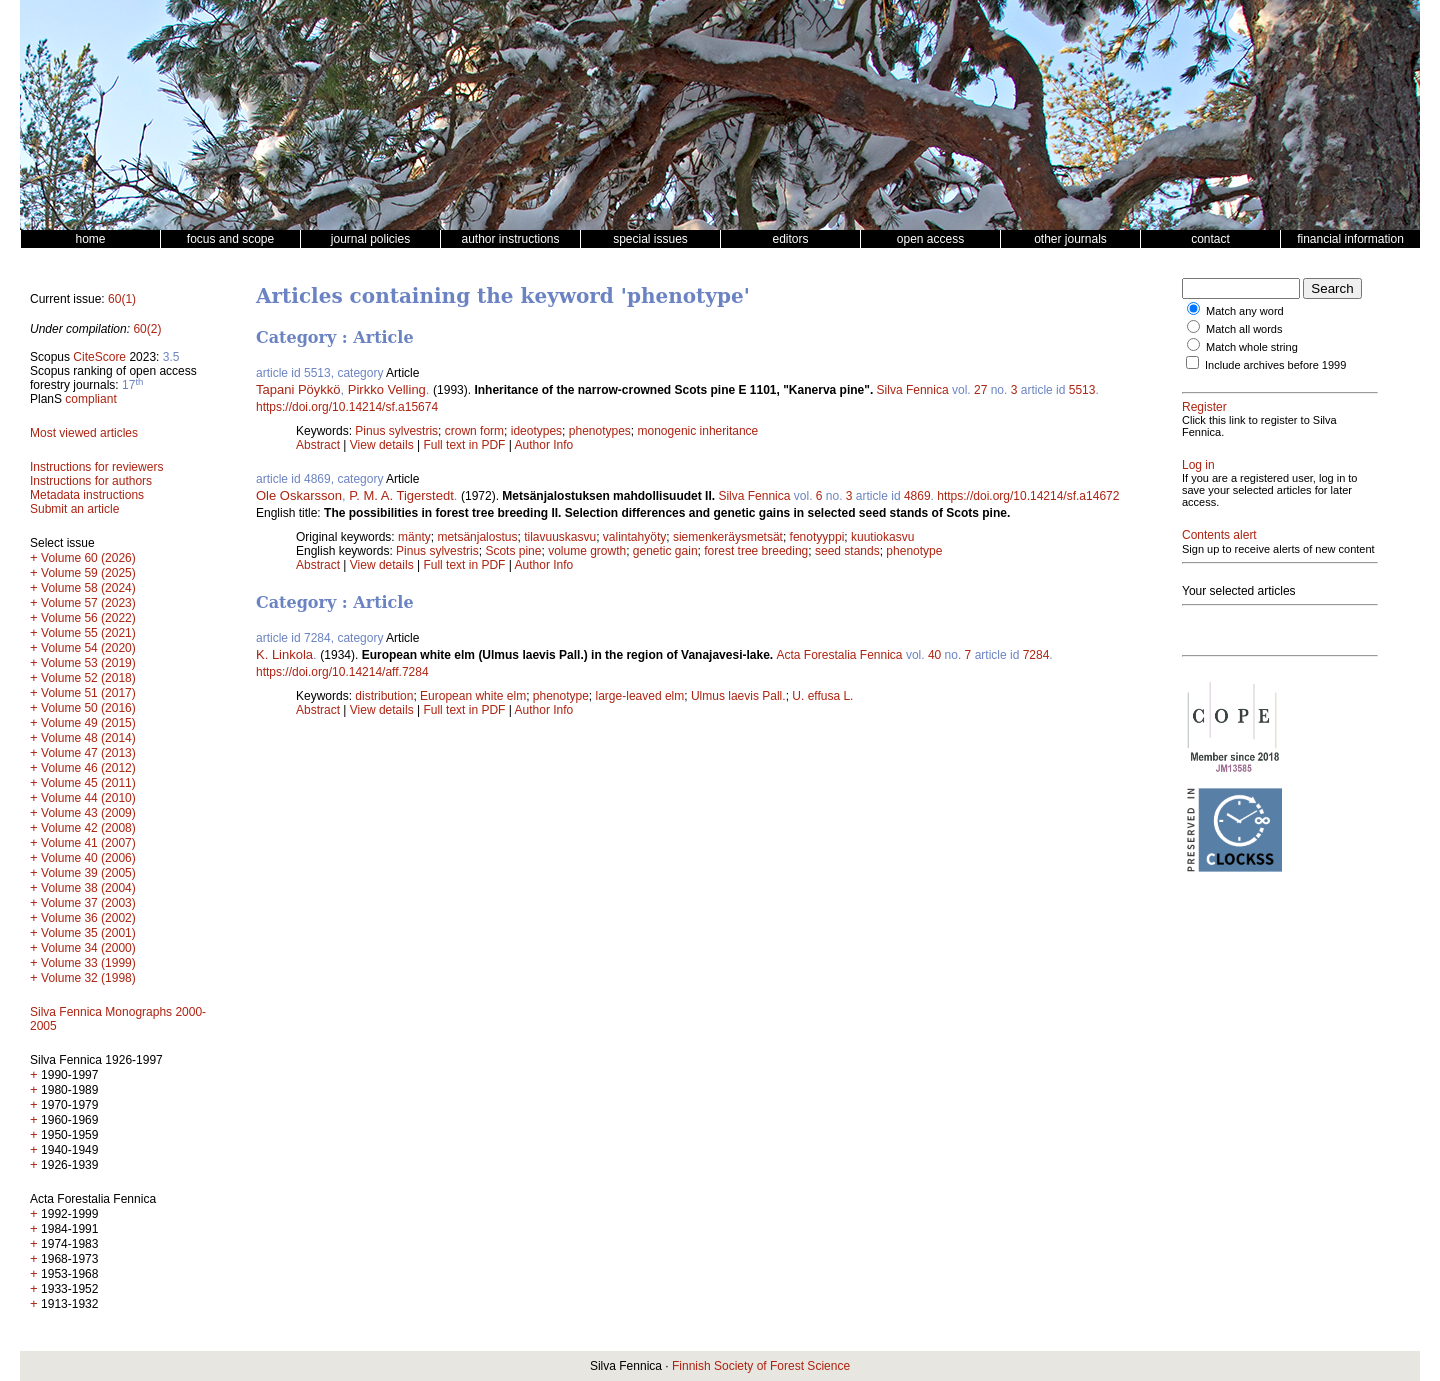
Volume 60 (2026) (88, 558)
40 (934, 655)
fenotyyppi (817, 537)
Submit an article (74, 509)
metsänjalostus (477, 537)
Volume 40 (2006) (88, 858)
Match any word (1245, 311)
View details (383, 445)
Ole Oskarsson (299, 495)
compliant (90, 399)
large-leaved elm (640, 696)
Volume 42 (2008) (88, 828)
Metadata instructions (87, 495)
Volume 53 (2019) (88, 663)
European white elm (473, 696)
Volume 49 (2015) (88, 723)
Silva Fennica (913, 390)
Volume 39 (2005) (88, 873)
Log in (1198, 465)
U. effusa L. (822, 696)
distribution (384, 696)
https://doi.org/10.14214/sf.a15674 (347, 407)
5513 (1082, 390)
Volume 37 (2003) (88, 903)
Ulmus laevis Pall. (738, 696)
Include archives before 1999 (1275, 365)
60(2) (147, 329)
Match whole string (1252, 347)
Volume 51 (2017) (88, 693)
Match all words (1244, 329)
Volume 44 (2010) (88, 798)
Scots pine (513, 551)
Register (1204, 407)
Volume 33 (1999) (88, 963)
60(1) (122, 299)
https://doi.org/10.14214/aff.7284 (342, 672)
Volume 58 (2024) (88, 588)
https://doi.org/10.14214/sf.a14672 (1028, 496)
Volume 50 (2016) (88, 708)
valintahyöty (634, 537)
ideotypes (536, 431)
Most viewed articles (84, 433)
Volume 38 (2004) (88, 888)
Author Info (544, 445)
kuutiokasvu (882, 537)
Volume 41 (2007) (88, 843)
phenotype (914, 551)
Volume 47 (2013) (88, 753)
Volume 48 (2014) (88, 738)
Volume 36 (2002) (88, 918)
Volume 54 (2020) (88, 648)
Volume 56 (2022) (88, 618)
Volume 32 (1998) (88, 978)
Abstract (318, 445)
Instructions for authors (91, 481)
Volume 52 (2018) (88, 678)
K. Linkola (284, 654)
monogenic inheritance (698, 431)
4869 (917, 496)
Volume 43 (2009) (88, 813)
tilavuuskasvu (560, 537)
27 (980, 390)
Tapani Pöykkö (298, 389)
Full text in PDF (464, 445)
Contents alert (1219, 535)
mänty (414, 537)
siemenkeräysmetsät (728, 537)
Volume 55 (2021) (88, 633)
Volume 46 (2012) (88, 768)
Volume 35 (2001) (88, 933)
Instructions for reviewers (96, 467)
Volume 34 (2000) (88, 948)
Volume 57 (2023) (88, 603)
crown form (474, 431)
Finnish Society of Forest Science (761, 1366)
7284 (1036, 655)
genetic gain (665, 551)
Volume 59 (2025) (88, 573)
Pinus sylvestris (396, 431)
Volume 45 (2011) (88, 783)
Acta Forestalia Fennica (839, 655)
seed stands (847, 551)
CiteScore (99, 357)
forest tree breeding (756, 551)
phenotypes (600, 431)
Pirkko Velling (387, 389)
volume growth (587, 551)
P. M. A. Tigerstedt (401, 495)
